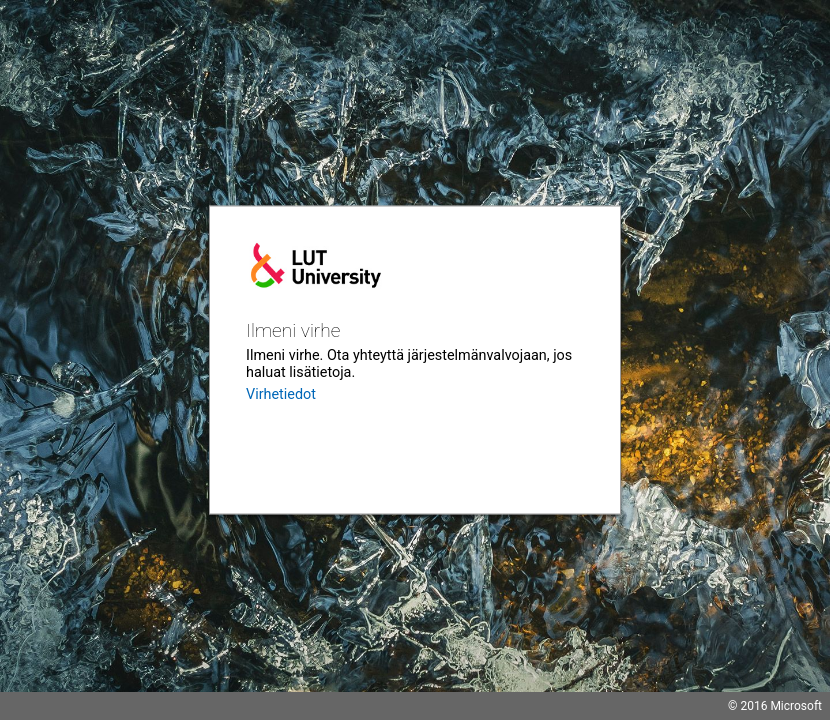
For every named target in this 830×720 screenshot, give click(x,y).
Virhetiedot (281, 394)
